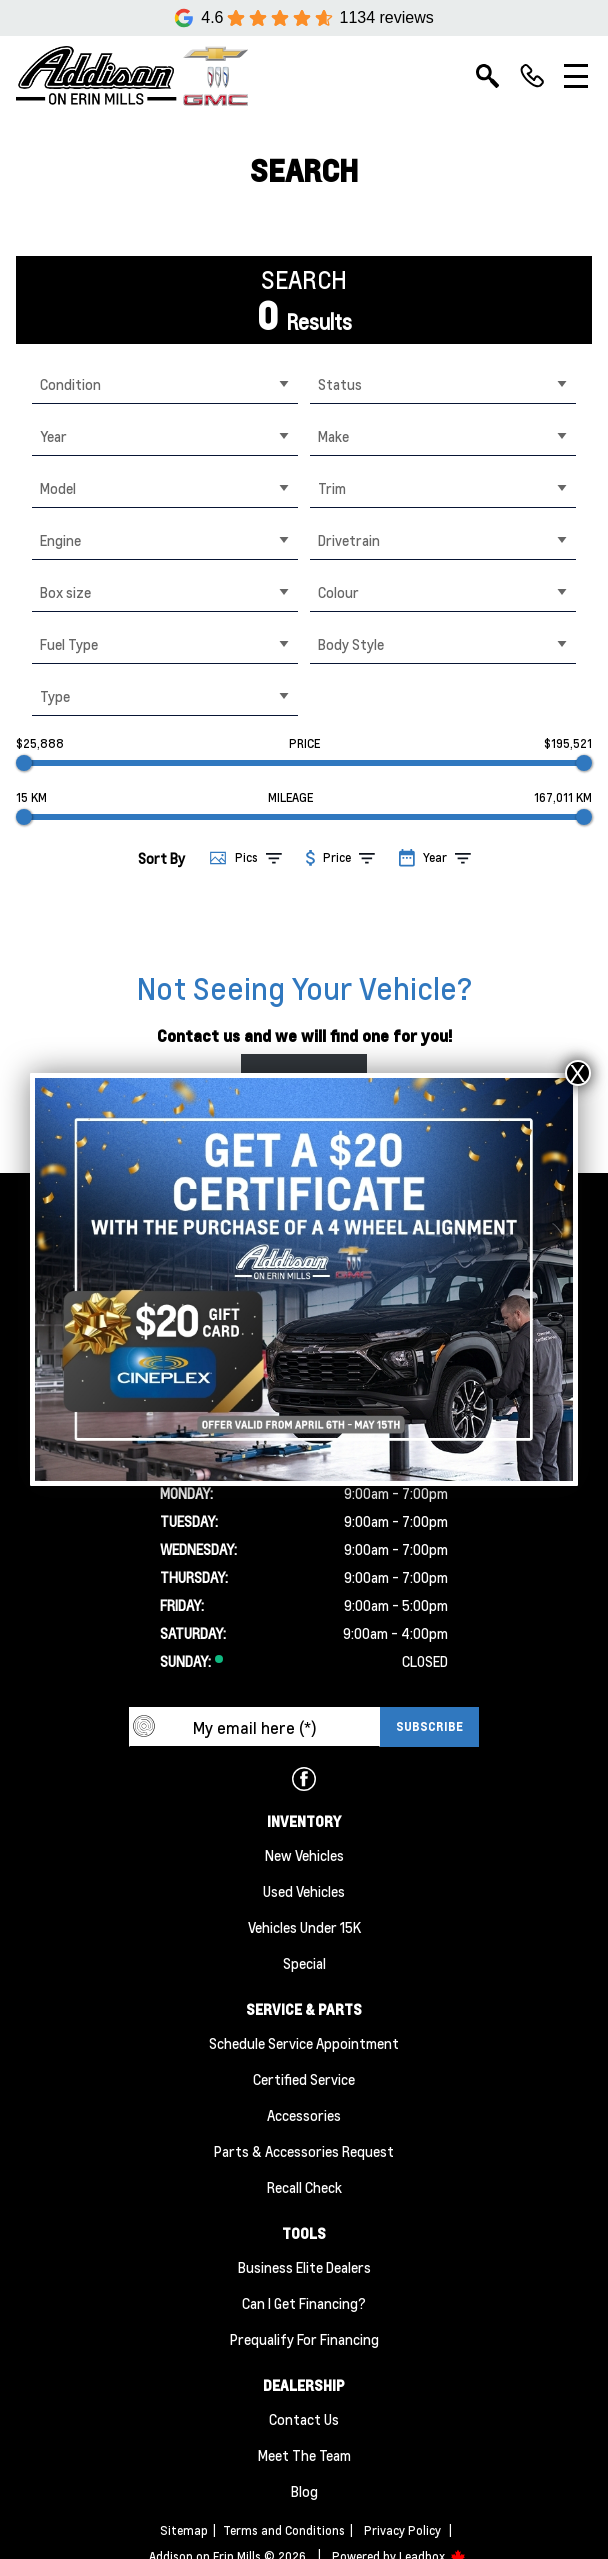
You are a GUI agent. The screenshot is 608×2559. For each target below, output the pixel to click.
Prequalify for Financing (304, 2339)
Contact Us (304, 2419)
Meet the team (304, 2455)
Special (304, 1963)
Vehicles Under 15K (304, 1927)
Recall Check (304, 2187)
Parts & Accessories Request (304, 2151)
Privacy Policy (402, 2530)
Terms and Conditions (284, 2530)
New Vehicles (304, 1855)
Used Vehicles (304, 1891)
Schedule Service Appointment (304, 2043)
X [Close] (578, 1073)
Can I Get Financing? (304, 2303)
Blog (304, 2491)
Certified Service (304, 2079)
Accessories (304, 2115)
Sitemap (184, 2530)
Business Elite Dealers (304, 2267)
